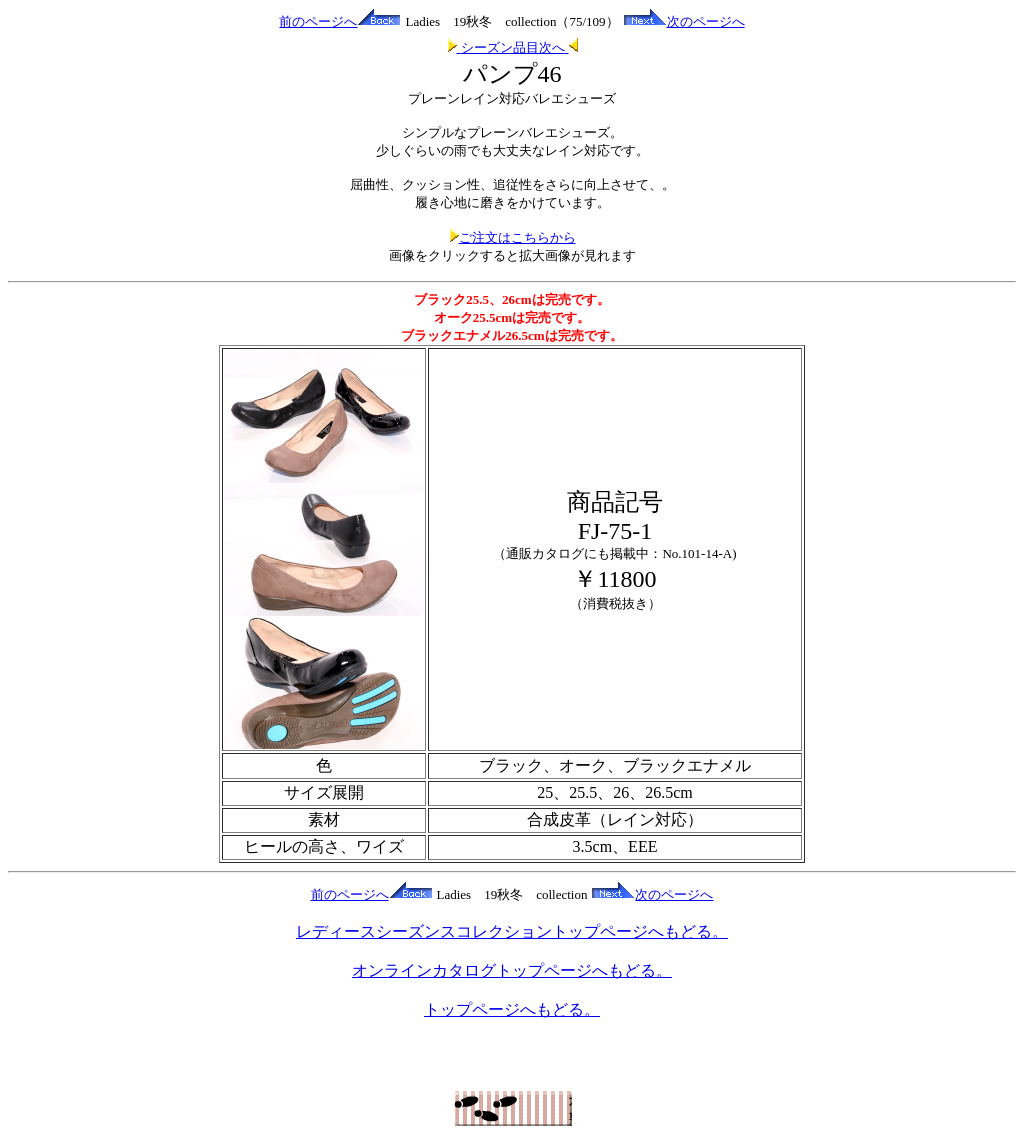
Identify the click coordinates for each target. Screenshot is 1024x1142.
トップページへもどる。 (512, 1009)
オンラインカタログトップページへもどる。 (512, 970)
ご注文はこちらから (512, 237)
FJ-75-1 (615, 531)
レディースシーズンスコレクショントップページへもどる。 (512, 931)
